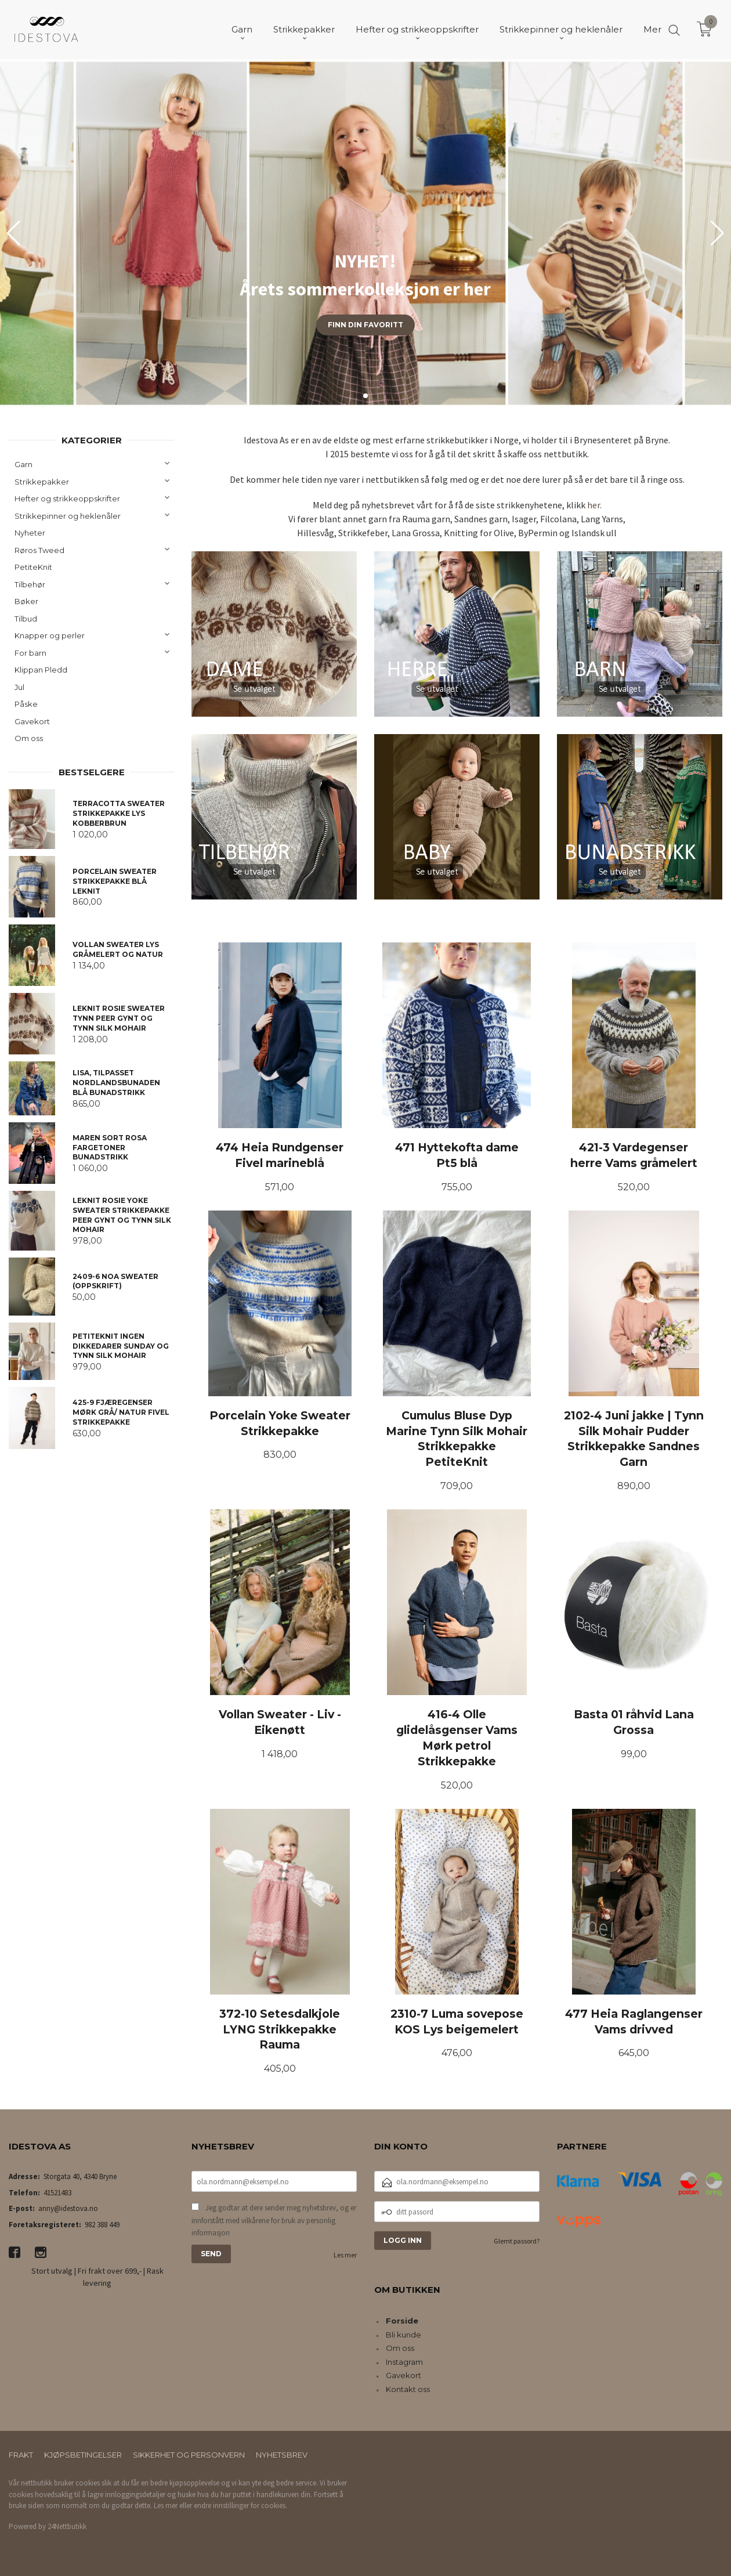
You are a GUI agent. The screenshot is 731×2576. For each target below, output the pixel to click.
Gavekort (32, 721)
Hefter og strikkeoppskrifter (67, 498)
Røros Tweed (39, 550)
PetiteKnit (33, 567)
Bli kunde (403, 2334)
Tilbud (26, 618)
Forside (402, 2320)
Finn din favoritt (365, 324)
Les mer (345, 2254)
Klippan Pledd (41, 669)
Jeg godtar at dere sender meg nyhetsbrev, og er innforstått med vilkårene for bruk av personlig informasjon (273, 2220)
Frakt (21, 2454)
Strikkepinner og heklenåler (68, 516)
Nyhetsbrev (281, 2454)
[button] (717, 233)
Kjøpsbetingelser (83, 2454)
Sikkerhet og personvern (189, 2454)
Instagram (404, 2362)
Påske (26, 704)
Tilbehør (30, 584)
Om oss (29, 738)
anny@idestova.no (68, 2208)
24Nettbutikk (67, 2526)
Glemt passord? (517, 2241)
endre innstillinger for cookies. (240, 2505)
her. (594, 505)
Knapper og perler (50, 635)
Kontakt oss (408, 2389)
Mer (652, 29)
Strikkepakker (42, 481)
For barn (30, 652)
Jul (19, 687)
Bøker (26, 601)
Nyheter (30, 532)
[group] (365, 233)
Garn (23, 464)
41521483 (57, 2193)
